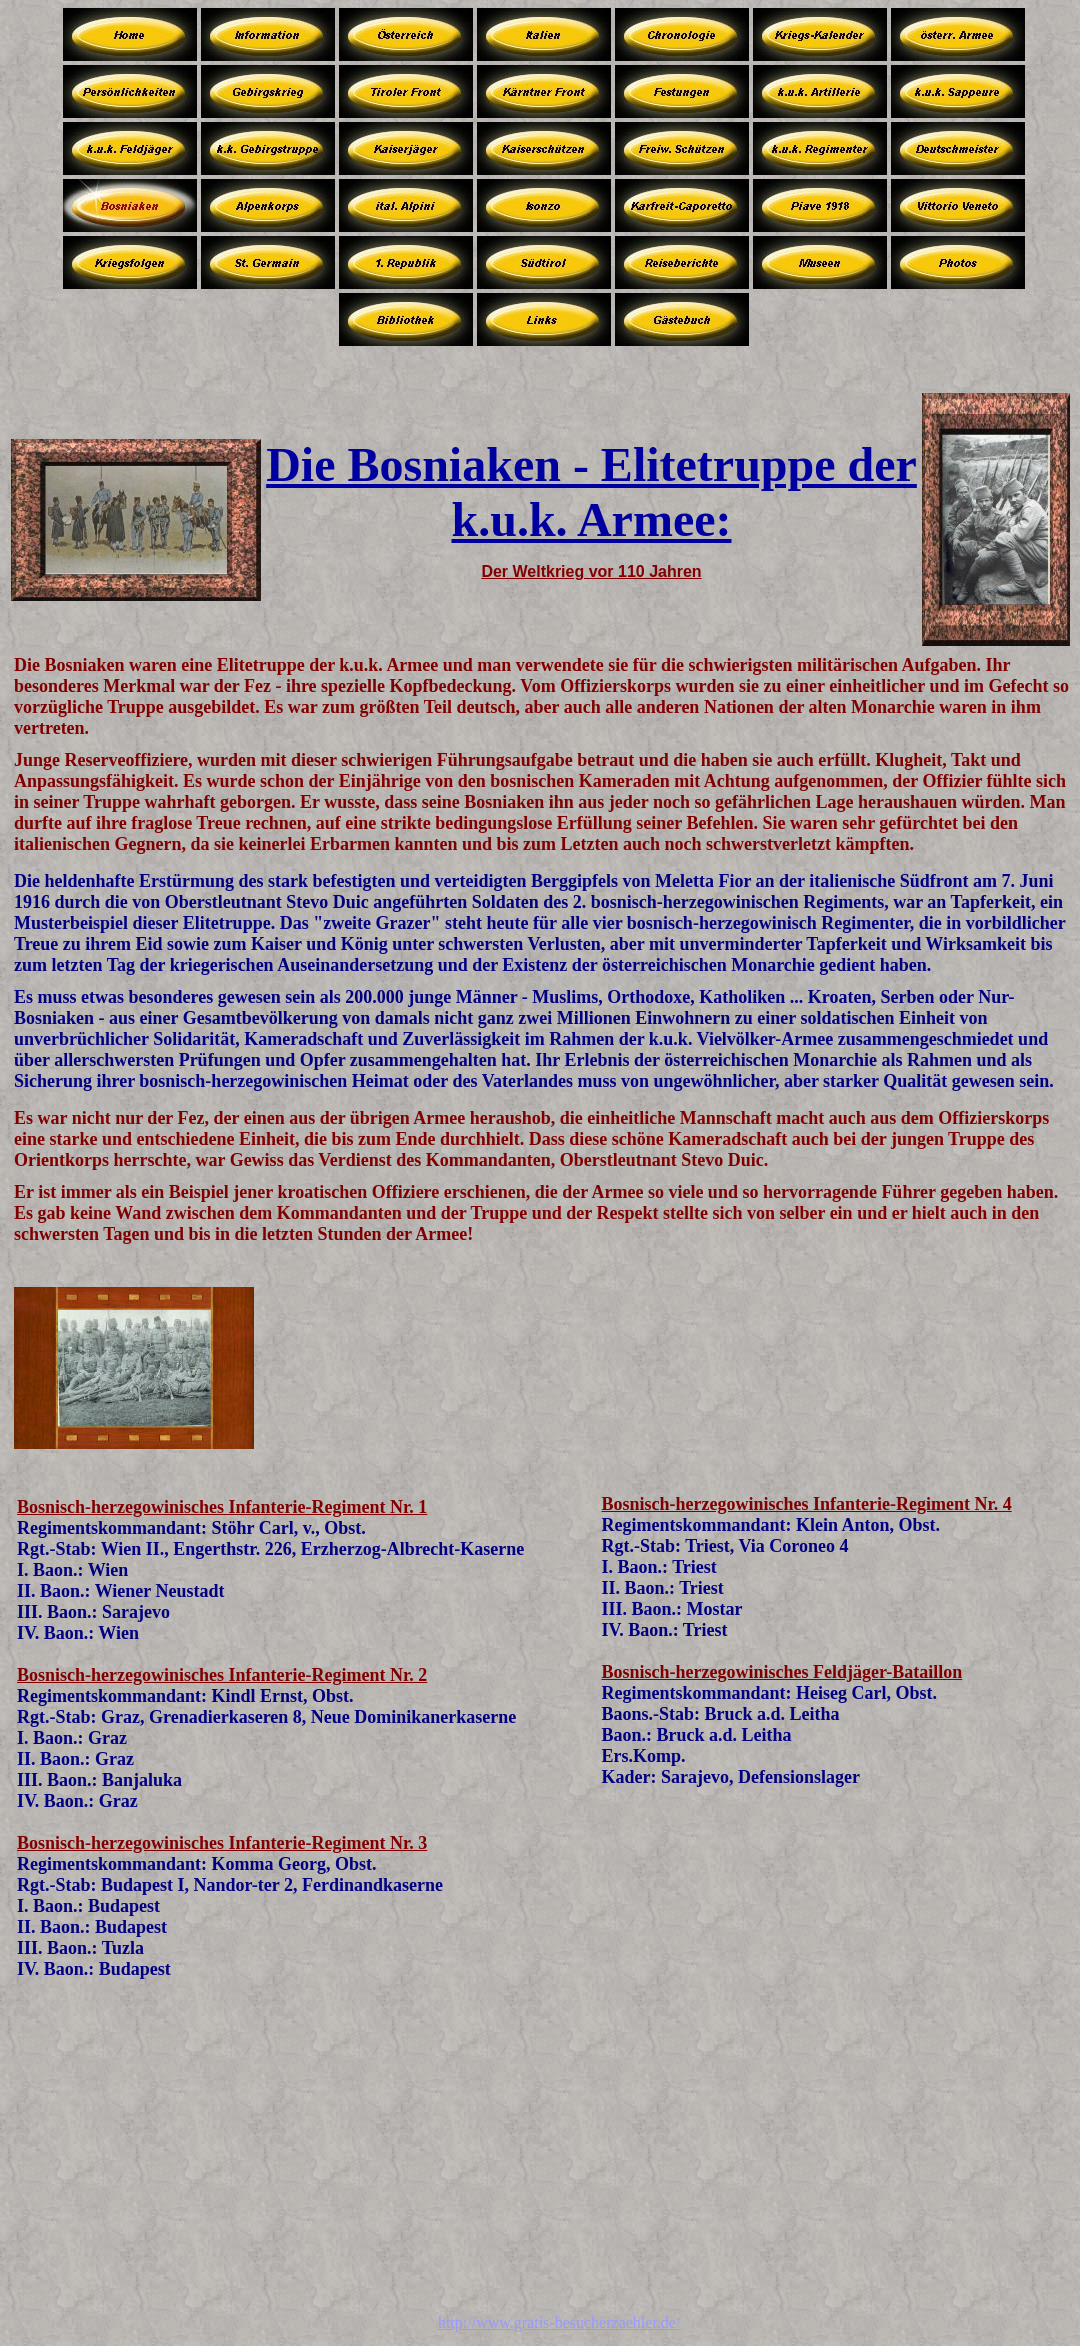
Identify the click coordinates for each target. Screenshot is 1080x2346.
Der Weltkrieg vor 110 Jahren (591, 571)
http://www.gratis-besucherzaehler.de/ (559, 2322)
